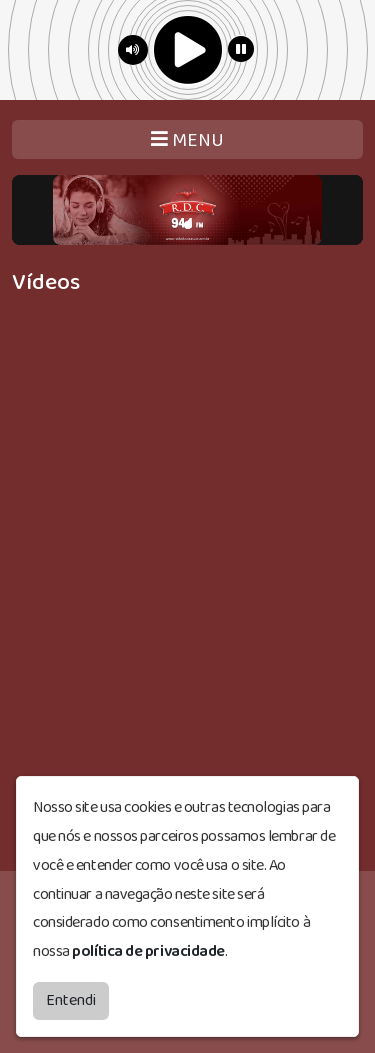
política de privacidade (148, 951)
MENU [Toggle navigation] (187, 140)
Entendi (71, 1000)
